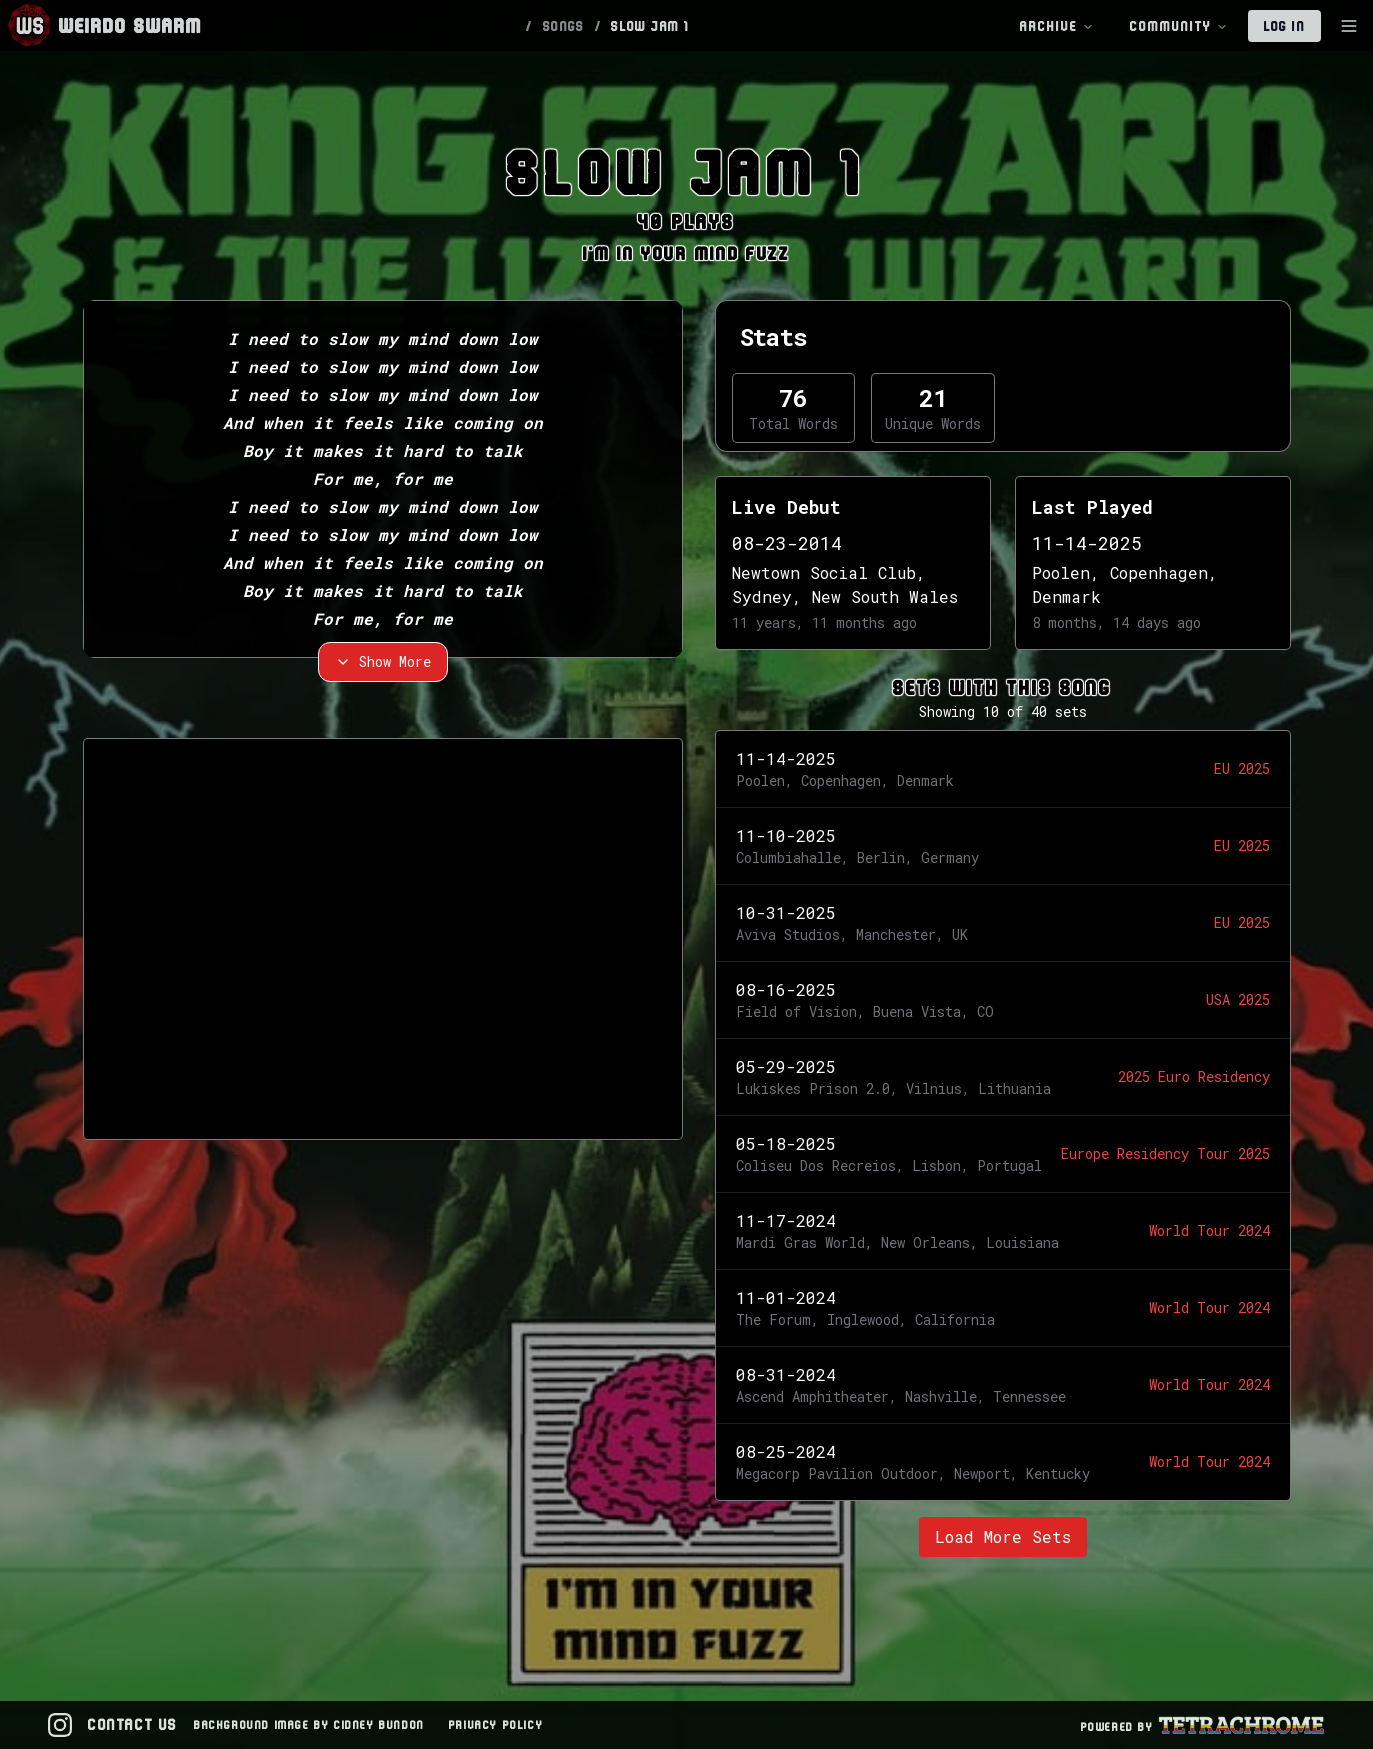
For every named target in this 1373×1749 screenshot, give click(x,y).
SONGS (564, 26)
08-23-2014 (787, 543)
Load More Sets (1003, 1536)
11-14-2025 (1087, 543)
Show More (383, 661)
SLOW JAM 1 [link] (650, 26)
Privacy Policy (496, 1724)
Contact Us (133, 1724)
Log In (1284, 26)
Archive (1057, 26)
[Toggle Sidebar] (1349, 26)
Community (1179, 26)
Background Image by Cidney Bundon (309, 1724)
